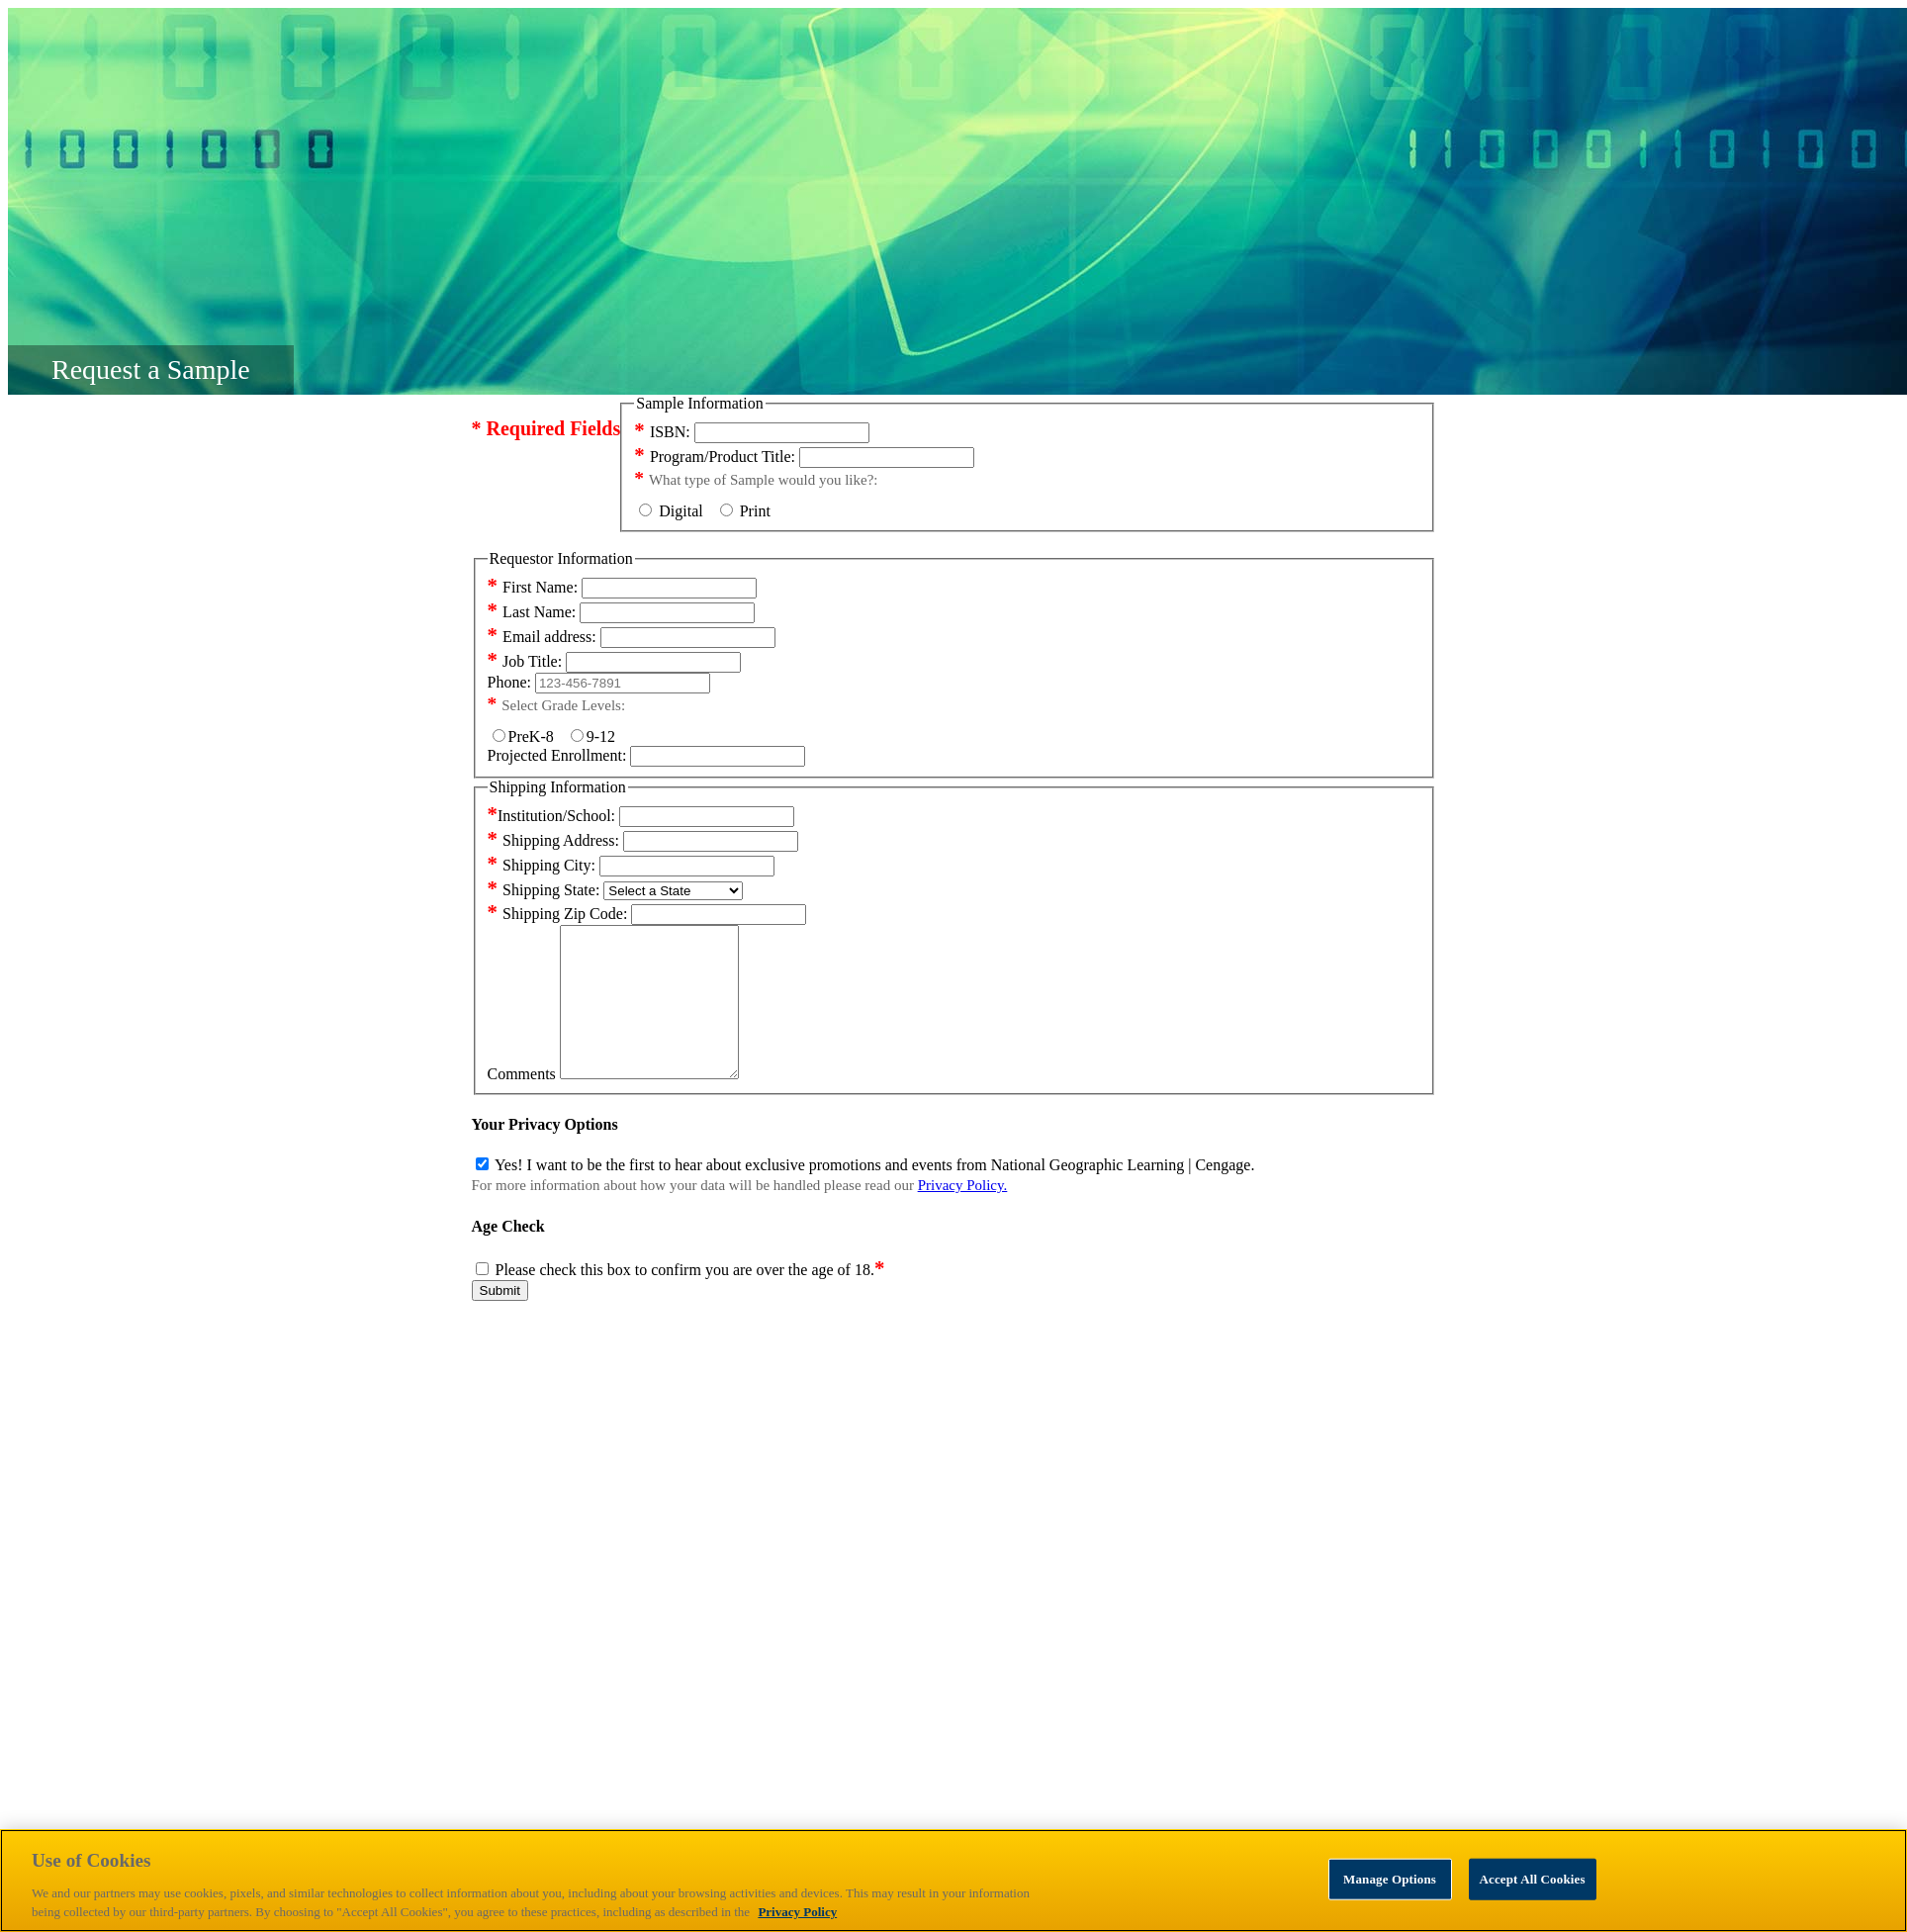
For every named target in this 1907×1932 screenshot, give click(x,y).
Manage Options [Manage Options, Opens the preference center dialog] (1389, 1879)
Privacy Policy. (963, 1215)
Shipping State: (544, 889)
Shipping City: (541, 865)
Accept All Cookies (1533, 1879)
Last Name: (532, 611)
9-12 (593, 736)
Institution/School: (552, 815)
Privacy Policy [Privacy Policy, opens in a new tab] (797, 1911)
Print (745, 511)
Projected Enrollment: (557, 755)
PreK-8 (527, 736)
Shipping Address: (553, 840)
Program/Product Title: (714, 456)
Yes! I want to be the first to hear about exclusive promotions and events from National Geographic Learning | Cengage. (874, 1194)
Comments (522, 1103)
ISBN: (662, 431)
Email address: (542, 636)
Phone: (509, 682)
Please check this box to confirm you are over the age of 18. (690, 1299)
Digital (676, 511)
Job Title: (525, 661)
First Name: (533, 587)
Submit (500, 1320)
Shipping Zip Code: (558, 913)
